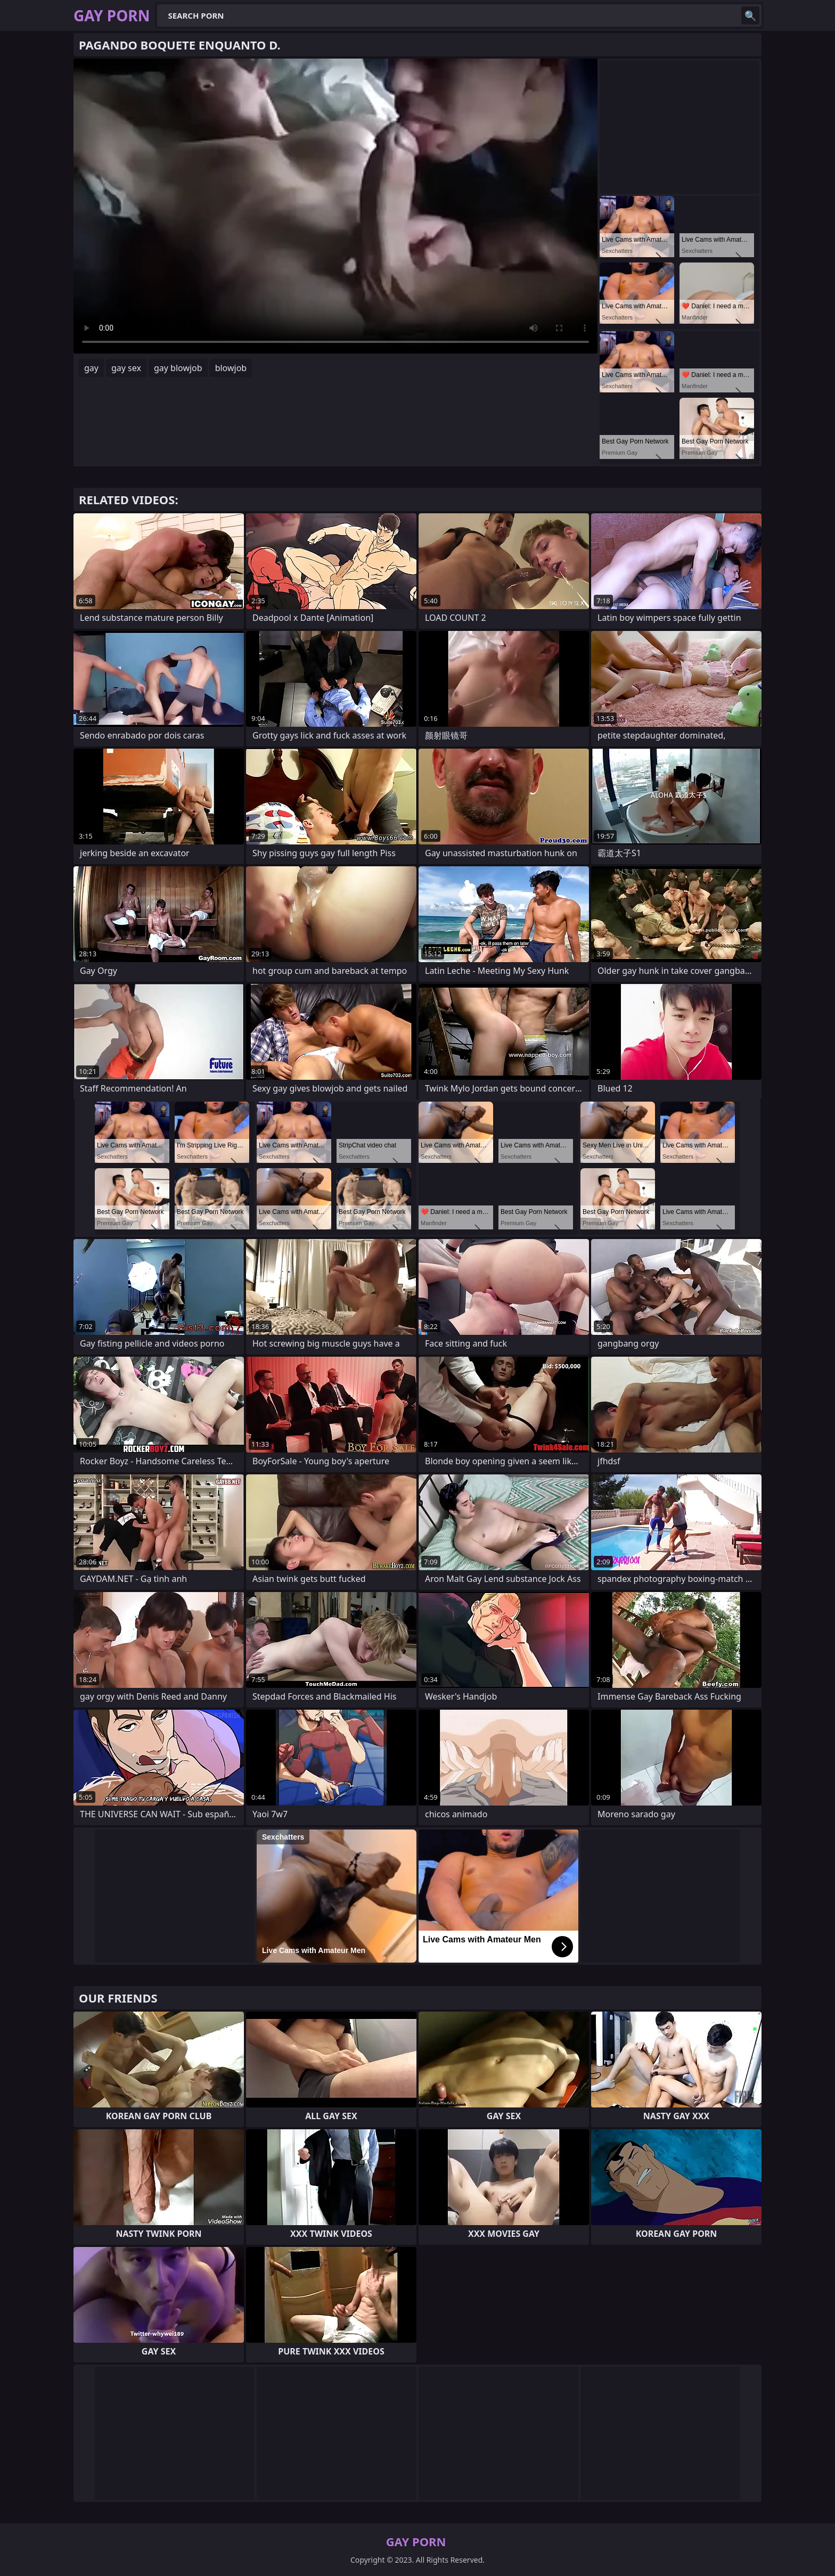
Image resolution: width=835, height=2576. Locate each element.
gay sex (126, 368)
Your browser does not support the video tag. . (335, 206)
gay (91, 368)
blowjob (231, 368)
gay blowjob (178, 368)
